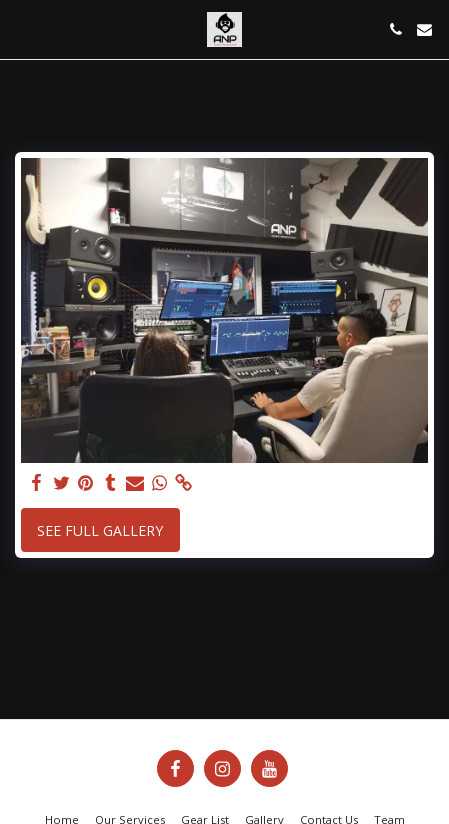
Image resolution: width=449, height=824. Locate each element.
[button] (22, 28)
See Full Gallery (100, 530)
